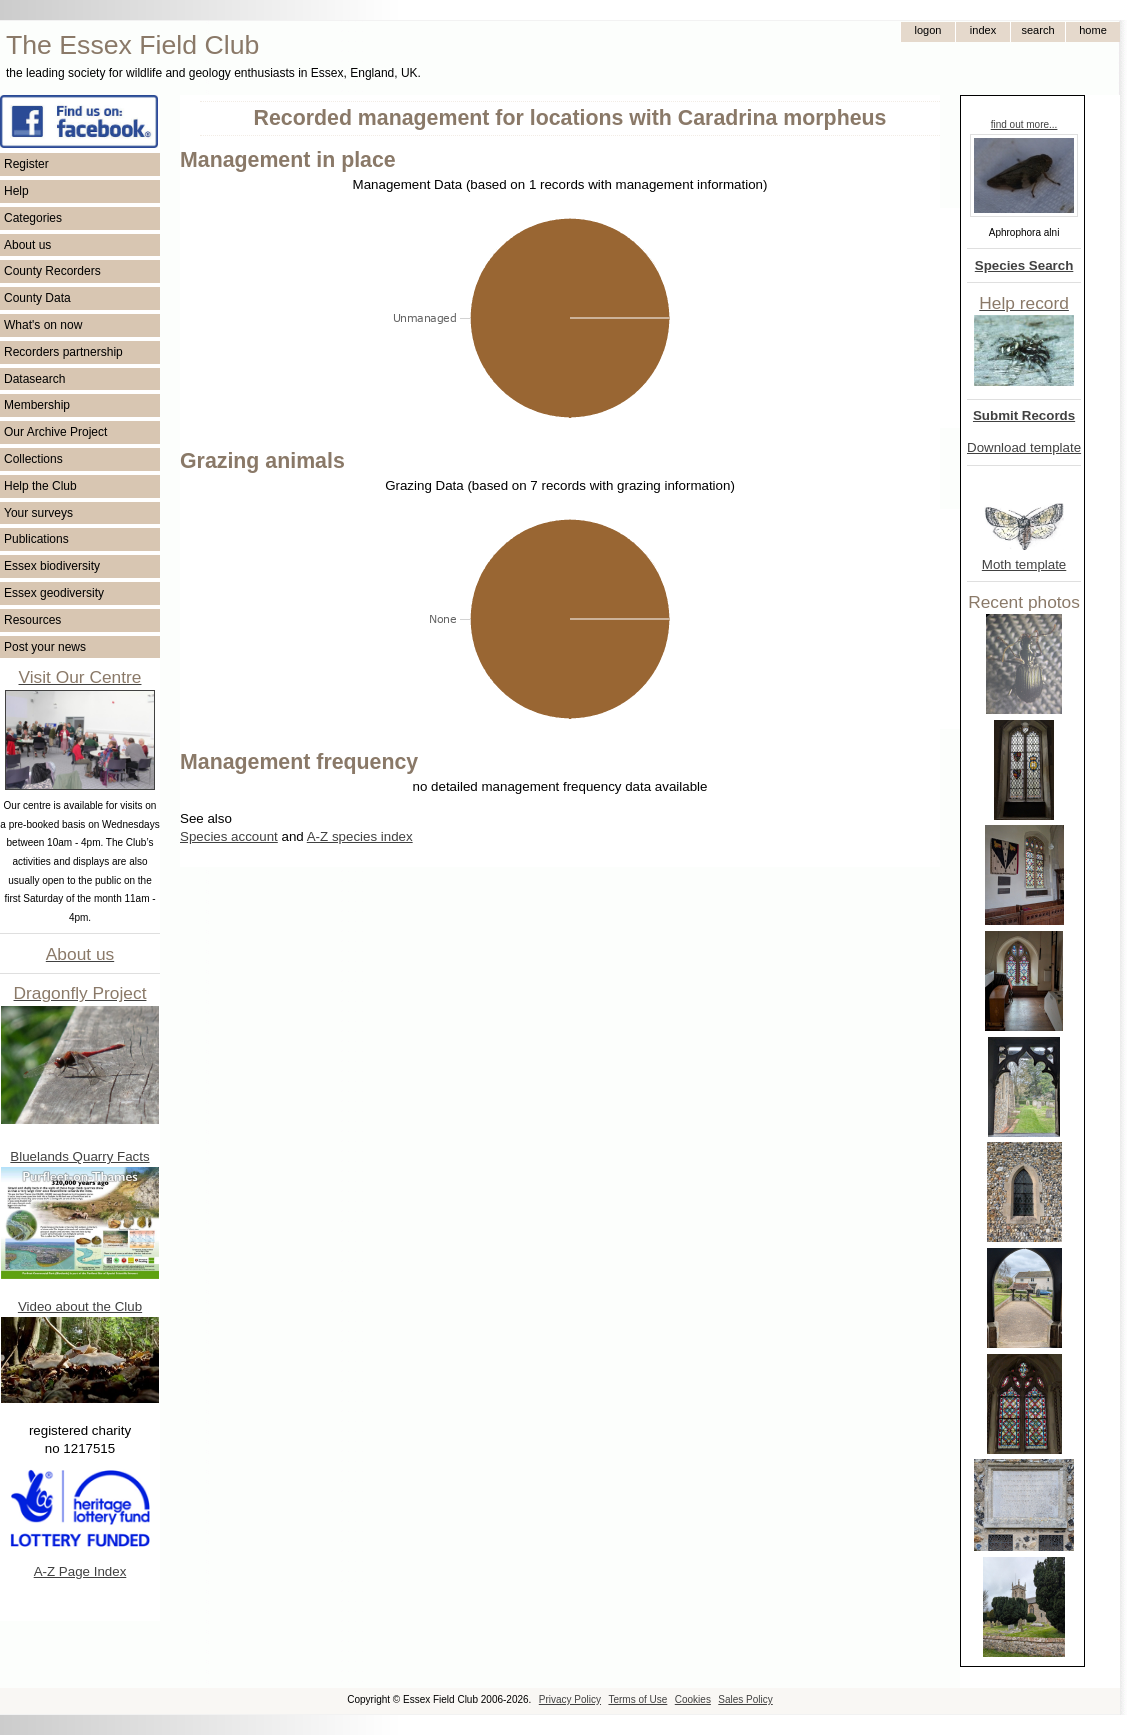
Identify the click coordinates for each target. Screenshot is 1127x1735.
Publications (36, 539)
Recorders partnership (63, 352)
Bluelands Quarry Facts (79, 1156)
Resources (32, 620)
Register (26, 164)
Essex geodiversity (54, 593)
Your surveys (38, 513)
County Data (37, 298)
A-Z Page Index (80, 1571)
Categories (33, 218)
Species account (229, 836)
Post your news (45, 647)
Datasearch (34, 379)
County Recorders (52, 271)
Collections (33, 459)
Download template (1024, 447)
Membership (37, 405)
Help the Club (40, 486)
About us (27, 245)
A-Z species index (360, 836)
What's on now (43, 325)
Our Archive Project (55, 432)
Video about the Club (80, 1306)
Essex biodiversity (52, 566)
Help (16, 191)
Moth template (1024, 564)
